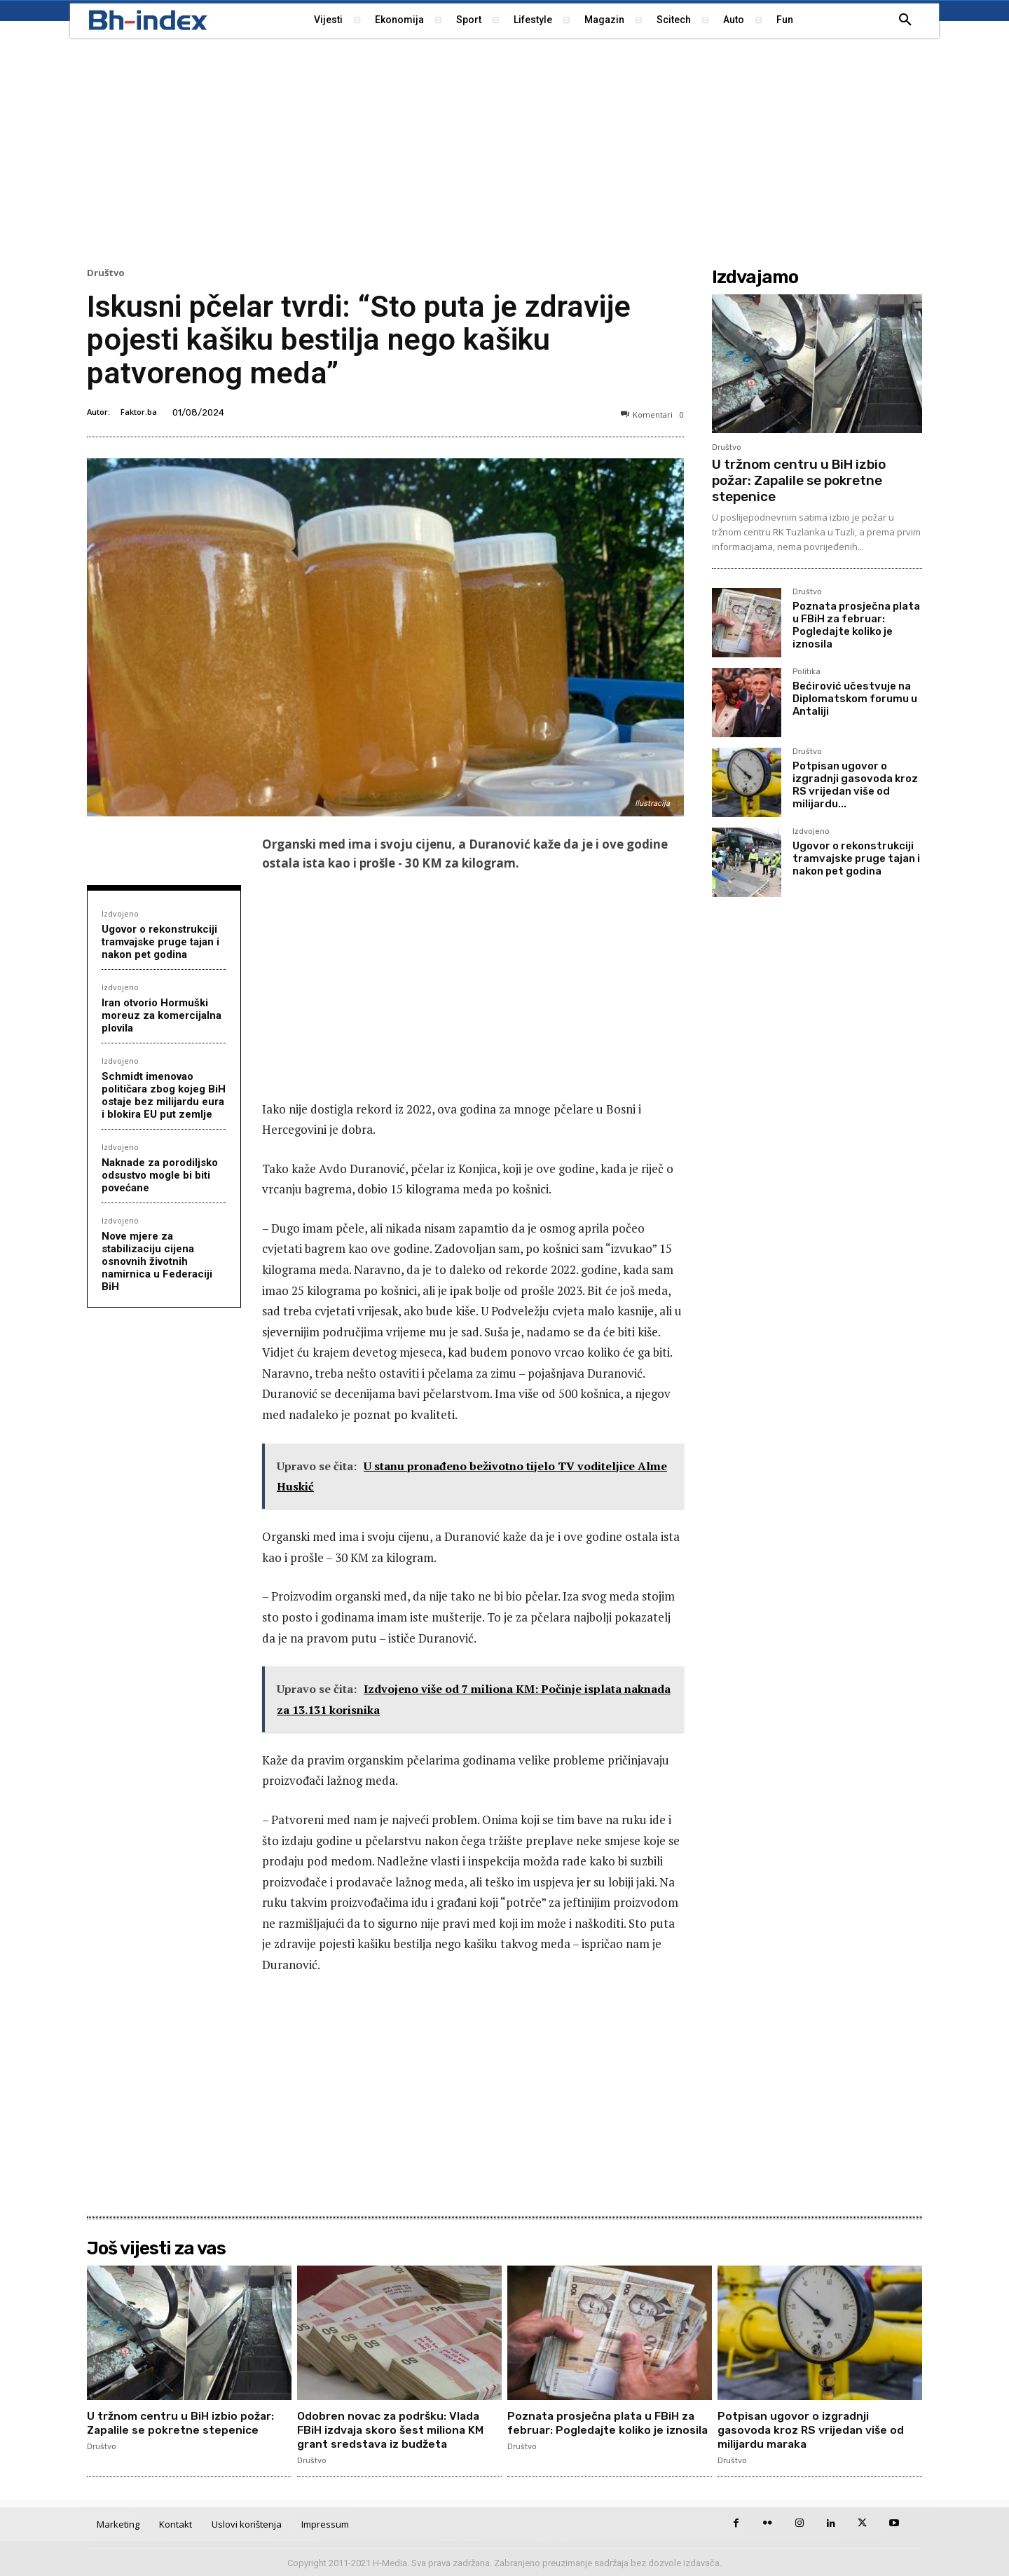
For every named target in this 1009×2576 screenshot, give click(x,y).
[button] (905, 20)
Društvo (106, 273)
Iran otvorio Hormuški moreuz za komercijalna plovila (161, 1015)
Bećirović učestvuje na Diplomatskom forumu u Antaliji (854, 699)
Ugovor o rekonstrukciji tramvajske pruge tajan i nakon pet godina (160, 942)
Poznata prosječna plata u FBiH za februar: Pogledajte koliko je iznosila (856, 625)
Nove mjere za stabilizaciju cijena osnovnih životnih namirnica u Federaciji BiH (157, 1261)
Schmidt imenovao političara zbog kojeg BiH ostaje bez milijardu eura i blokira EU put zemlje (164, 1095)
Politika (806, 672)
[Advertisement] (504, 151)
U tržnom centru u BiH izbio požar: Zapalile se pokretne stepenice (799, 480)
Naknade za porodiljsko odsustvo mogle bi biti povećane (160, 1175)
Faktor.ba (139, 411)
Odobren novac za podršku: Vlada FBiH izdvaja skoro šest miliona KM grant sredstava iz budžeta (391, 2429)
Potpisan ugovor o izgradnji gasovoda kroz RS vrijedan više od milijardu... (855, 785)
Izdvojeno (120, 913)
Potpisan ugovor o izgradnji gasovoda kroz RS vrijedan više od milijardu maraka (812, 2429)
